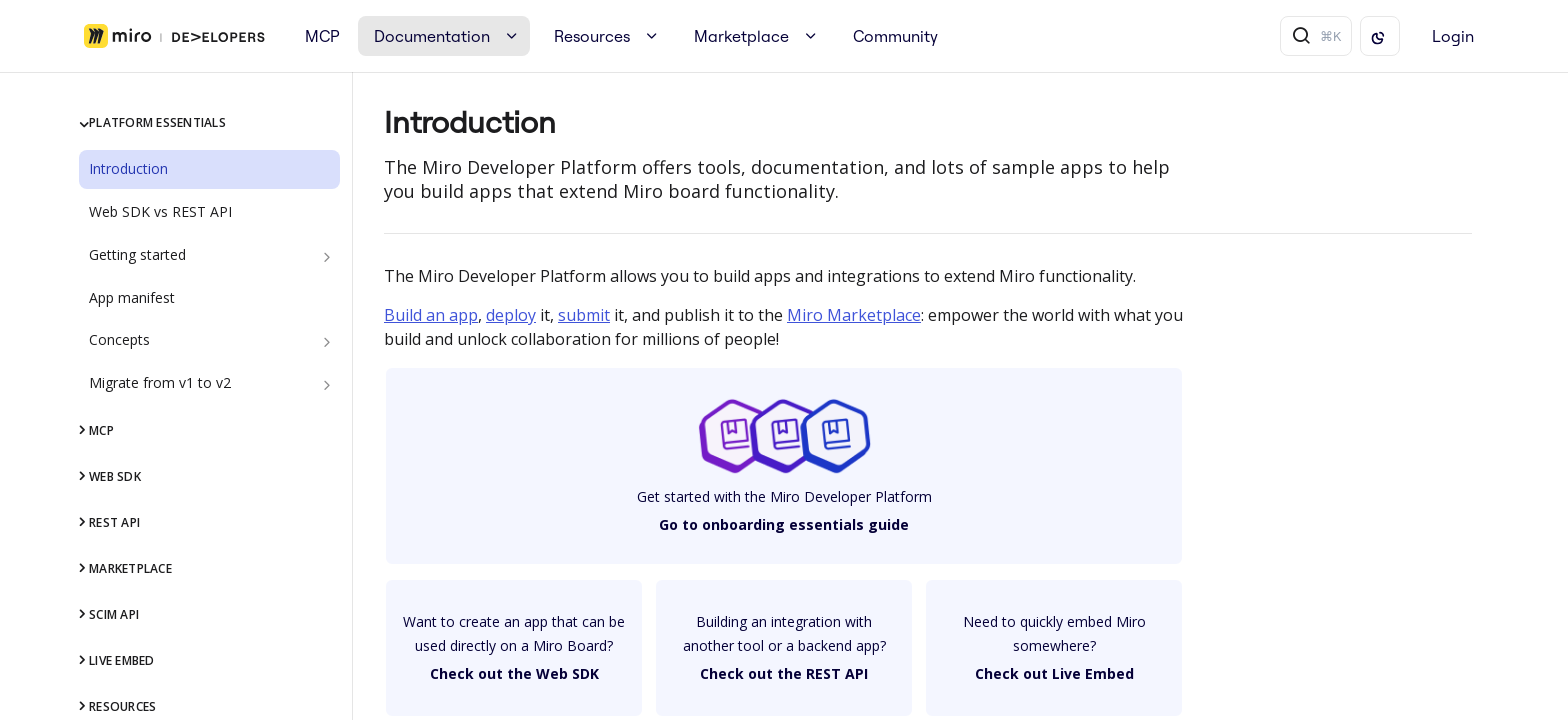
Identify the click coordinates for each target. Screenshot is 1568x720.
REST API (114, 522)
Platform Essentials (157, 122)
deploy (511, 315)
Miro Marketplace (854, 315)
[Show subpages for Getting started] (327, 257)
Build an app (431, 315)
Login (1453, 36)
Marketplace (741, 36)
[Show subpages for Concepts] (327, 342)
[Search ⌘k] (1316, 36)
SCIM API (114, 614)
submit (584, 315)
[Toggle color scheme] (1380, 36)
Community (895, 36)
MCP (322, 36)
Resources (592, 36)
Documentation (432, 36)
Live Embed (121, 660)
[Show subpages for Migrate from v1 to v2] (327, 385)
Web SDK (115, 476)
